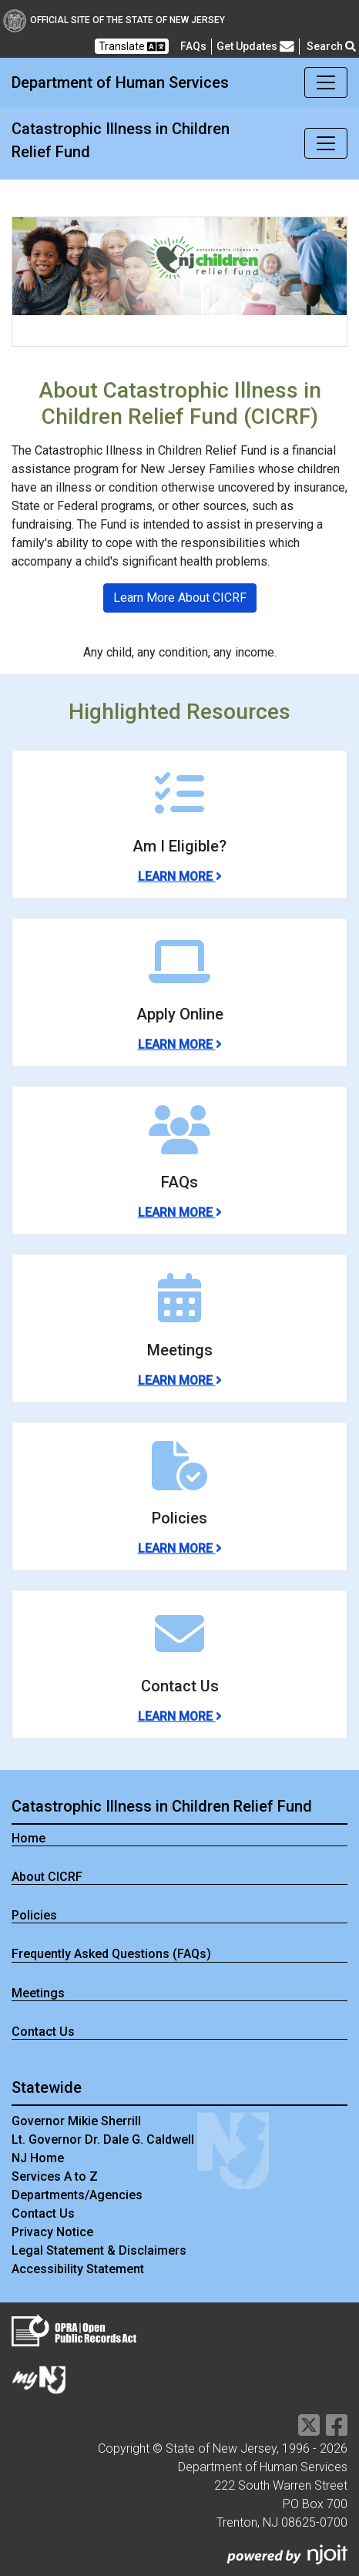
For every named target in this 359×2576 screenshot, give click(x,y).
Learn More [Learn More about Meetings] (180, 1380)
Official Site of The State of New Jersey (114, 20)
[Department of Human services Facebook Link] (336, 2430)
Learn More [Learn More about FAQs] (180, 1212)
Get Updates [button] (255, 46)
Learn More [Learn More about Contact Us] (180, 1716)
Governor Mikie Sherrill (76, 2121)
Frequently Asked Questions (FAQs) (111, 1953)
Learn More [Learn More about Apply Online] (180, 1044)
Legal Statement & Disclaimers (99, 2250)
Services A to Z (55, 2176)
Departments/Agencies (77, 2195)
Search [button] (331, 46)
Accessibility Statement (78, 2269)
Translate (132, 46)
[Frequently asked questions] (193, 46)
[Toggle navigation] (325, 82)
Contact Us (43, 2031)
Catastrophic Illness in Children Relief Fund (121, 140)
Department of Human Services (120, 82)
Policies (34, 1915)
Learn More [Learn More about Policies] (180, 1548)
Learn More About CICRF (180, 597)
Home (28, 1838)
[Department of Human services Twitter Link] (309, 2430)
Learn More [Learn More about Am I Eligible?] (180, 876)
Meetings (38, 1993)
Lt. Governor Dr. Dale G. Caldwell (103, 2139)
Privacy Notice (52, 2232)
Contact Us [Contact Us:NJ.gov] (43, 2213)
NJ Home (38, 2158)
